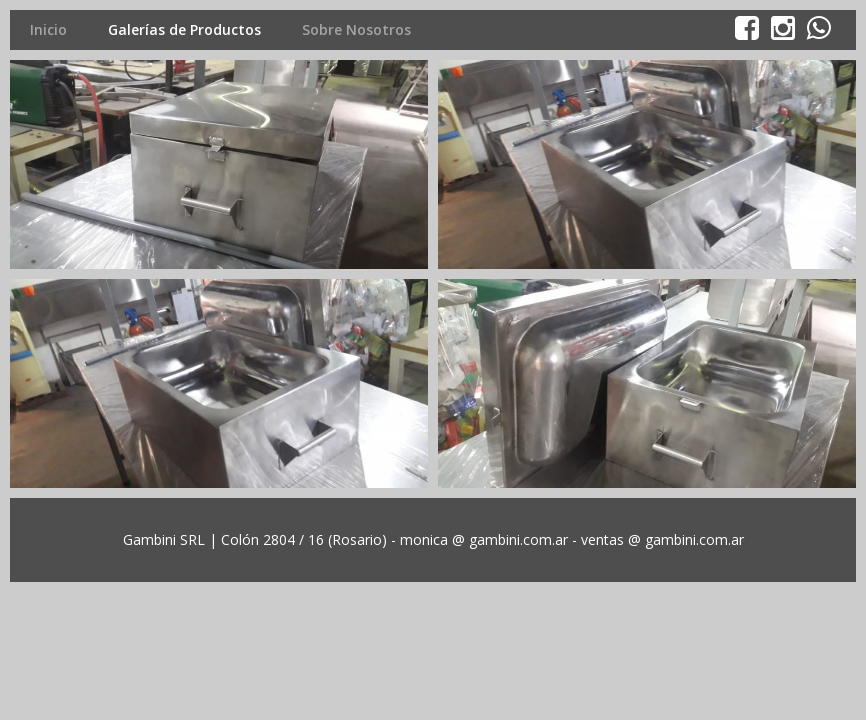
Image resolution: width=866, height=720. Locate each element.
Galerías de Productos (184, 29)
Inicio (48, 29)
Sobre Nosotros (356, 29)
